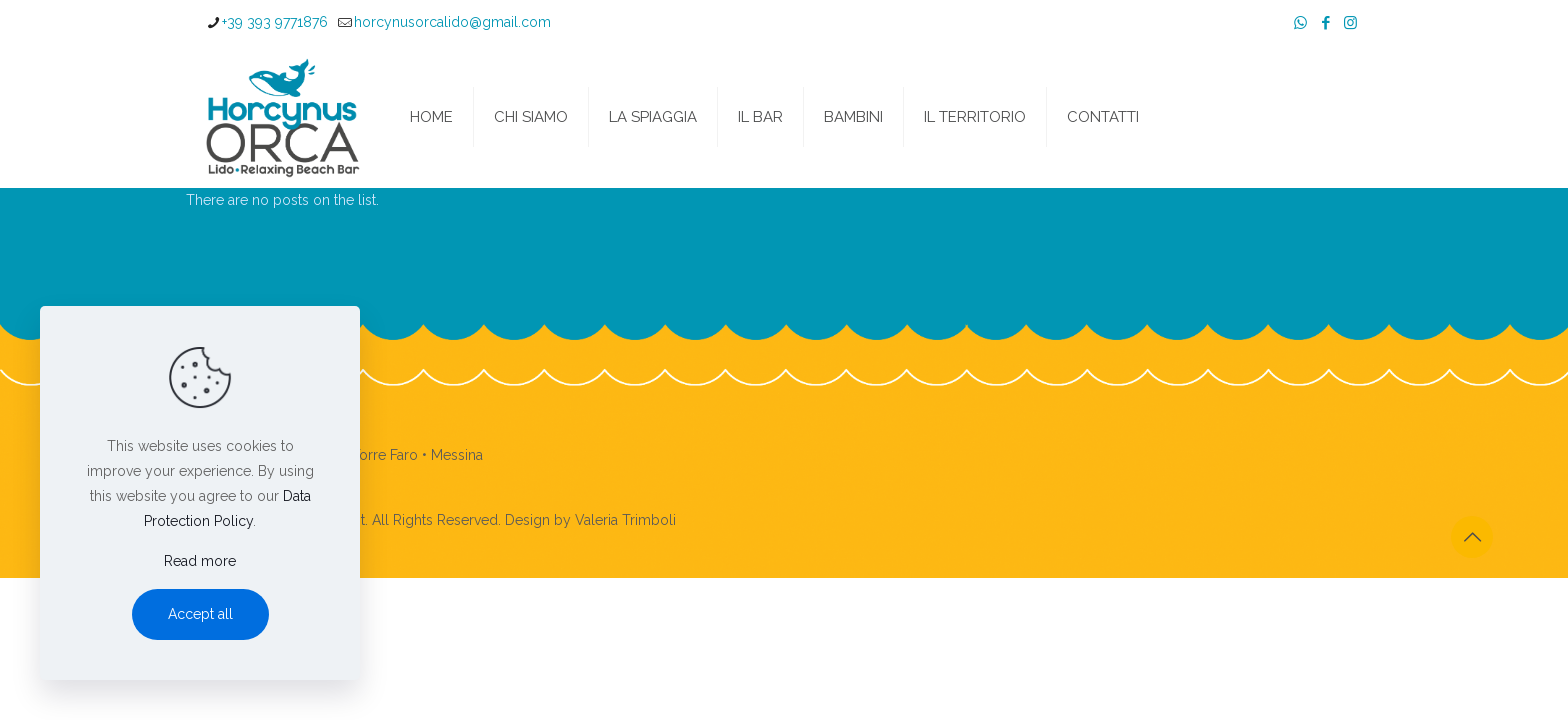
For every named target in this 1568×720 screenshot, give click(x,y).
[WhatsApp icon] (1300, 23)
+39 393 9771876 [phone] (275, 22)
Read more (200, 561)
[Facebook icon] (1325, 23)
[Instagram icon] (1350, 23)
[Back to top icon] (1472, 537)
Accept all (200, 614)
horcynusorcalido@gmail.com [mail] (452, 22)
